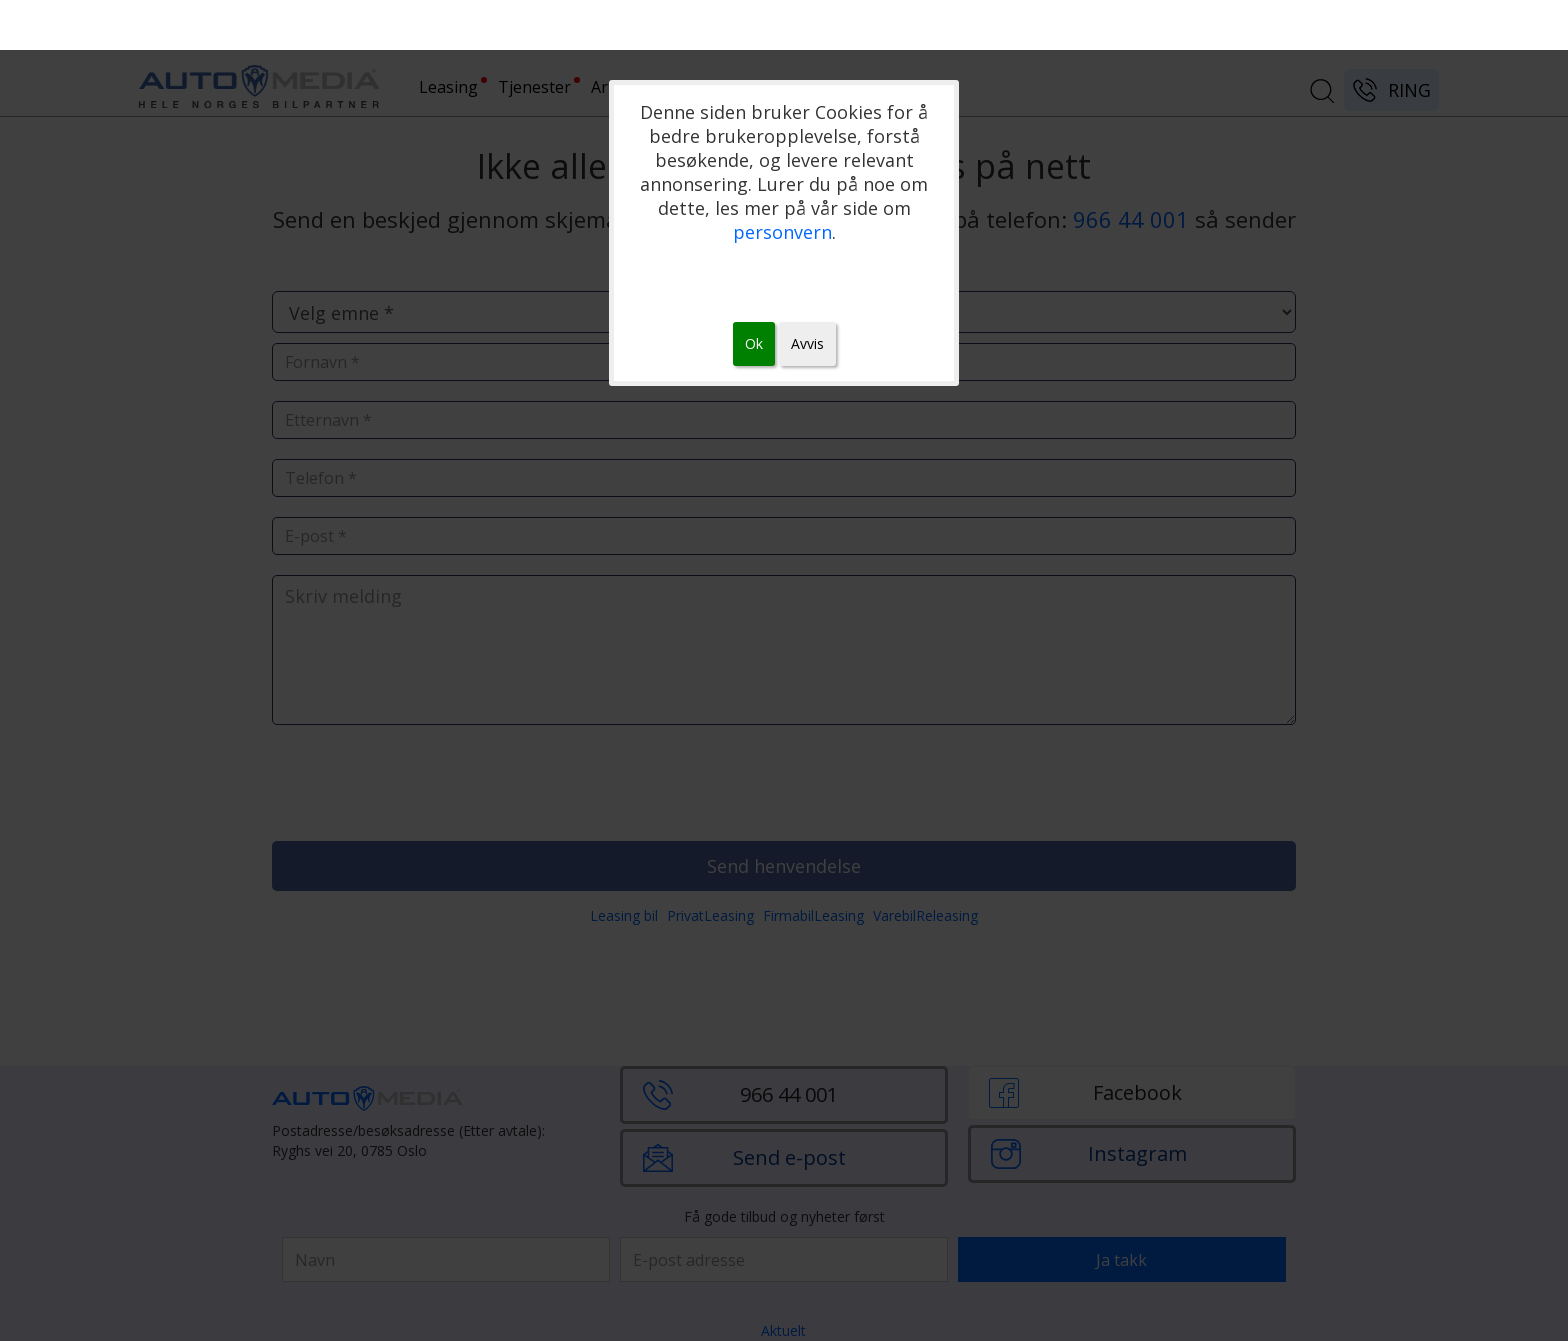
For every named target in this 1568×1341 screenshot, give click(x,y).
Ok (754, 343)
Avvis (807, 343)
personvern (782, 232)
